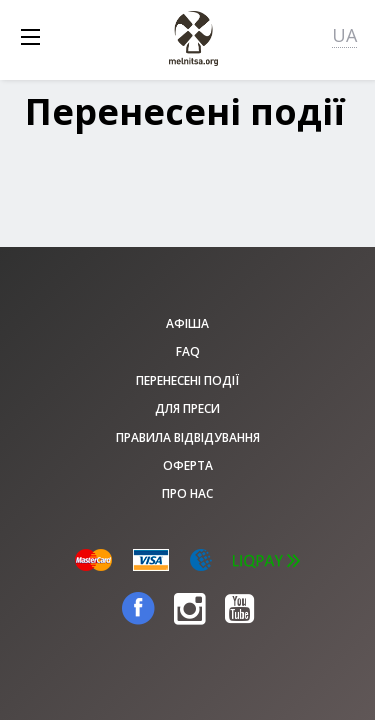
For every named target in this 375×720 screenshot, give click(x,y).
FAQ (188, 351)
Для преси (187, 408)
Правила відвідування (188, 437)
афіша (187, 323)
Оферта (188, 465)
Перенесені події (187, 380)
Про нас (187, 493)
